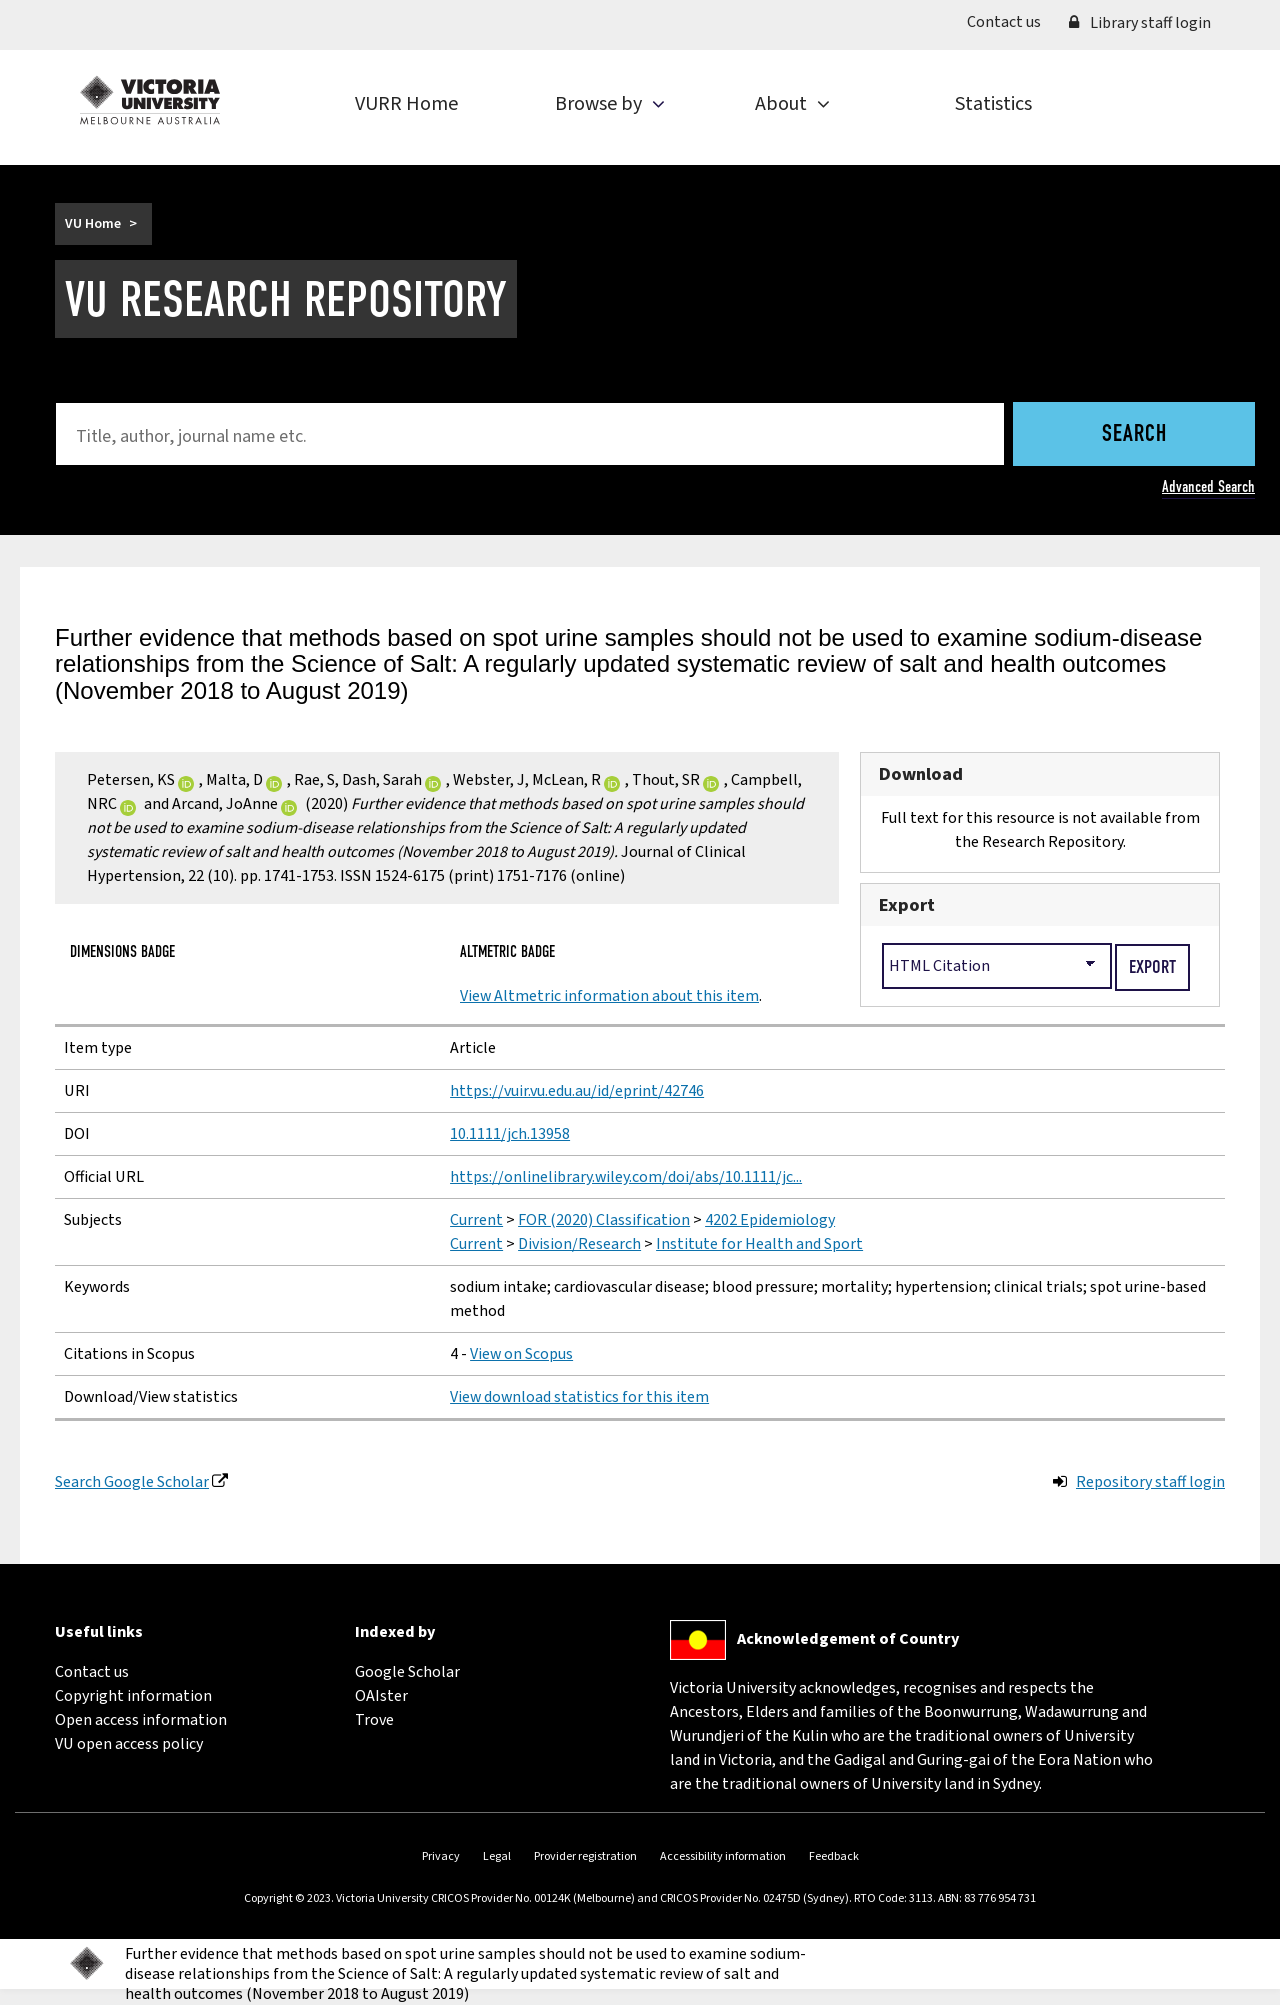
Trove (374, 1720)
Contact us (1011, 21)
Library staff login (1140, 23)
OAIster (381, 1696)
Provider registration (585, 1856)
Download (921, 774)
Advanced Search (1208, 486)
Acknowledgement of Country (848, 1639)
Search (1134, 435)
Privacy (441, 1856)
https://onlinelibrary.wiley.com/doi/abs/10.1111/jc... (626, 1177)
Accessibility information (723, 1856)
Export (907, 905)
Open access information (141, 1720)
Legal (497, 1856)
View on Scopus (521, 1354)
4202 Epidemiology (770, 1220)
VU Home (93, 224)
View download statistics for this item (579, 1397)
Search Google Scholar (132, 1482)
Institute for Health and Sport (759, 1244)
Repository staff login (1150, 1482)
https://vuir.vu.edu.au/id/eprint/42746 (577, 1091)
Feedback (834, 1856)
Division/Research (579, 1244)
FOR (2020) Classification (604, 1220)
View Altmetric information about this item (609, 996)
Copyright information (133, 1696)
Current (476, 1220)
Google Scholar (407, 1672)
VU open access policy (129, 1744)
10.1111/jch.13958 (510, 1134)
